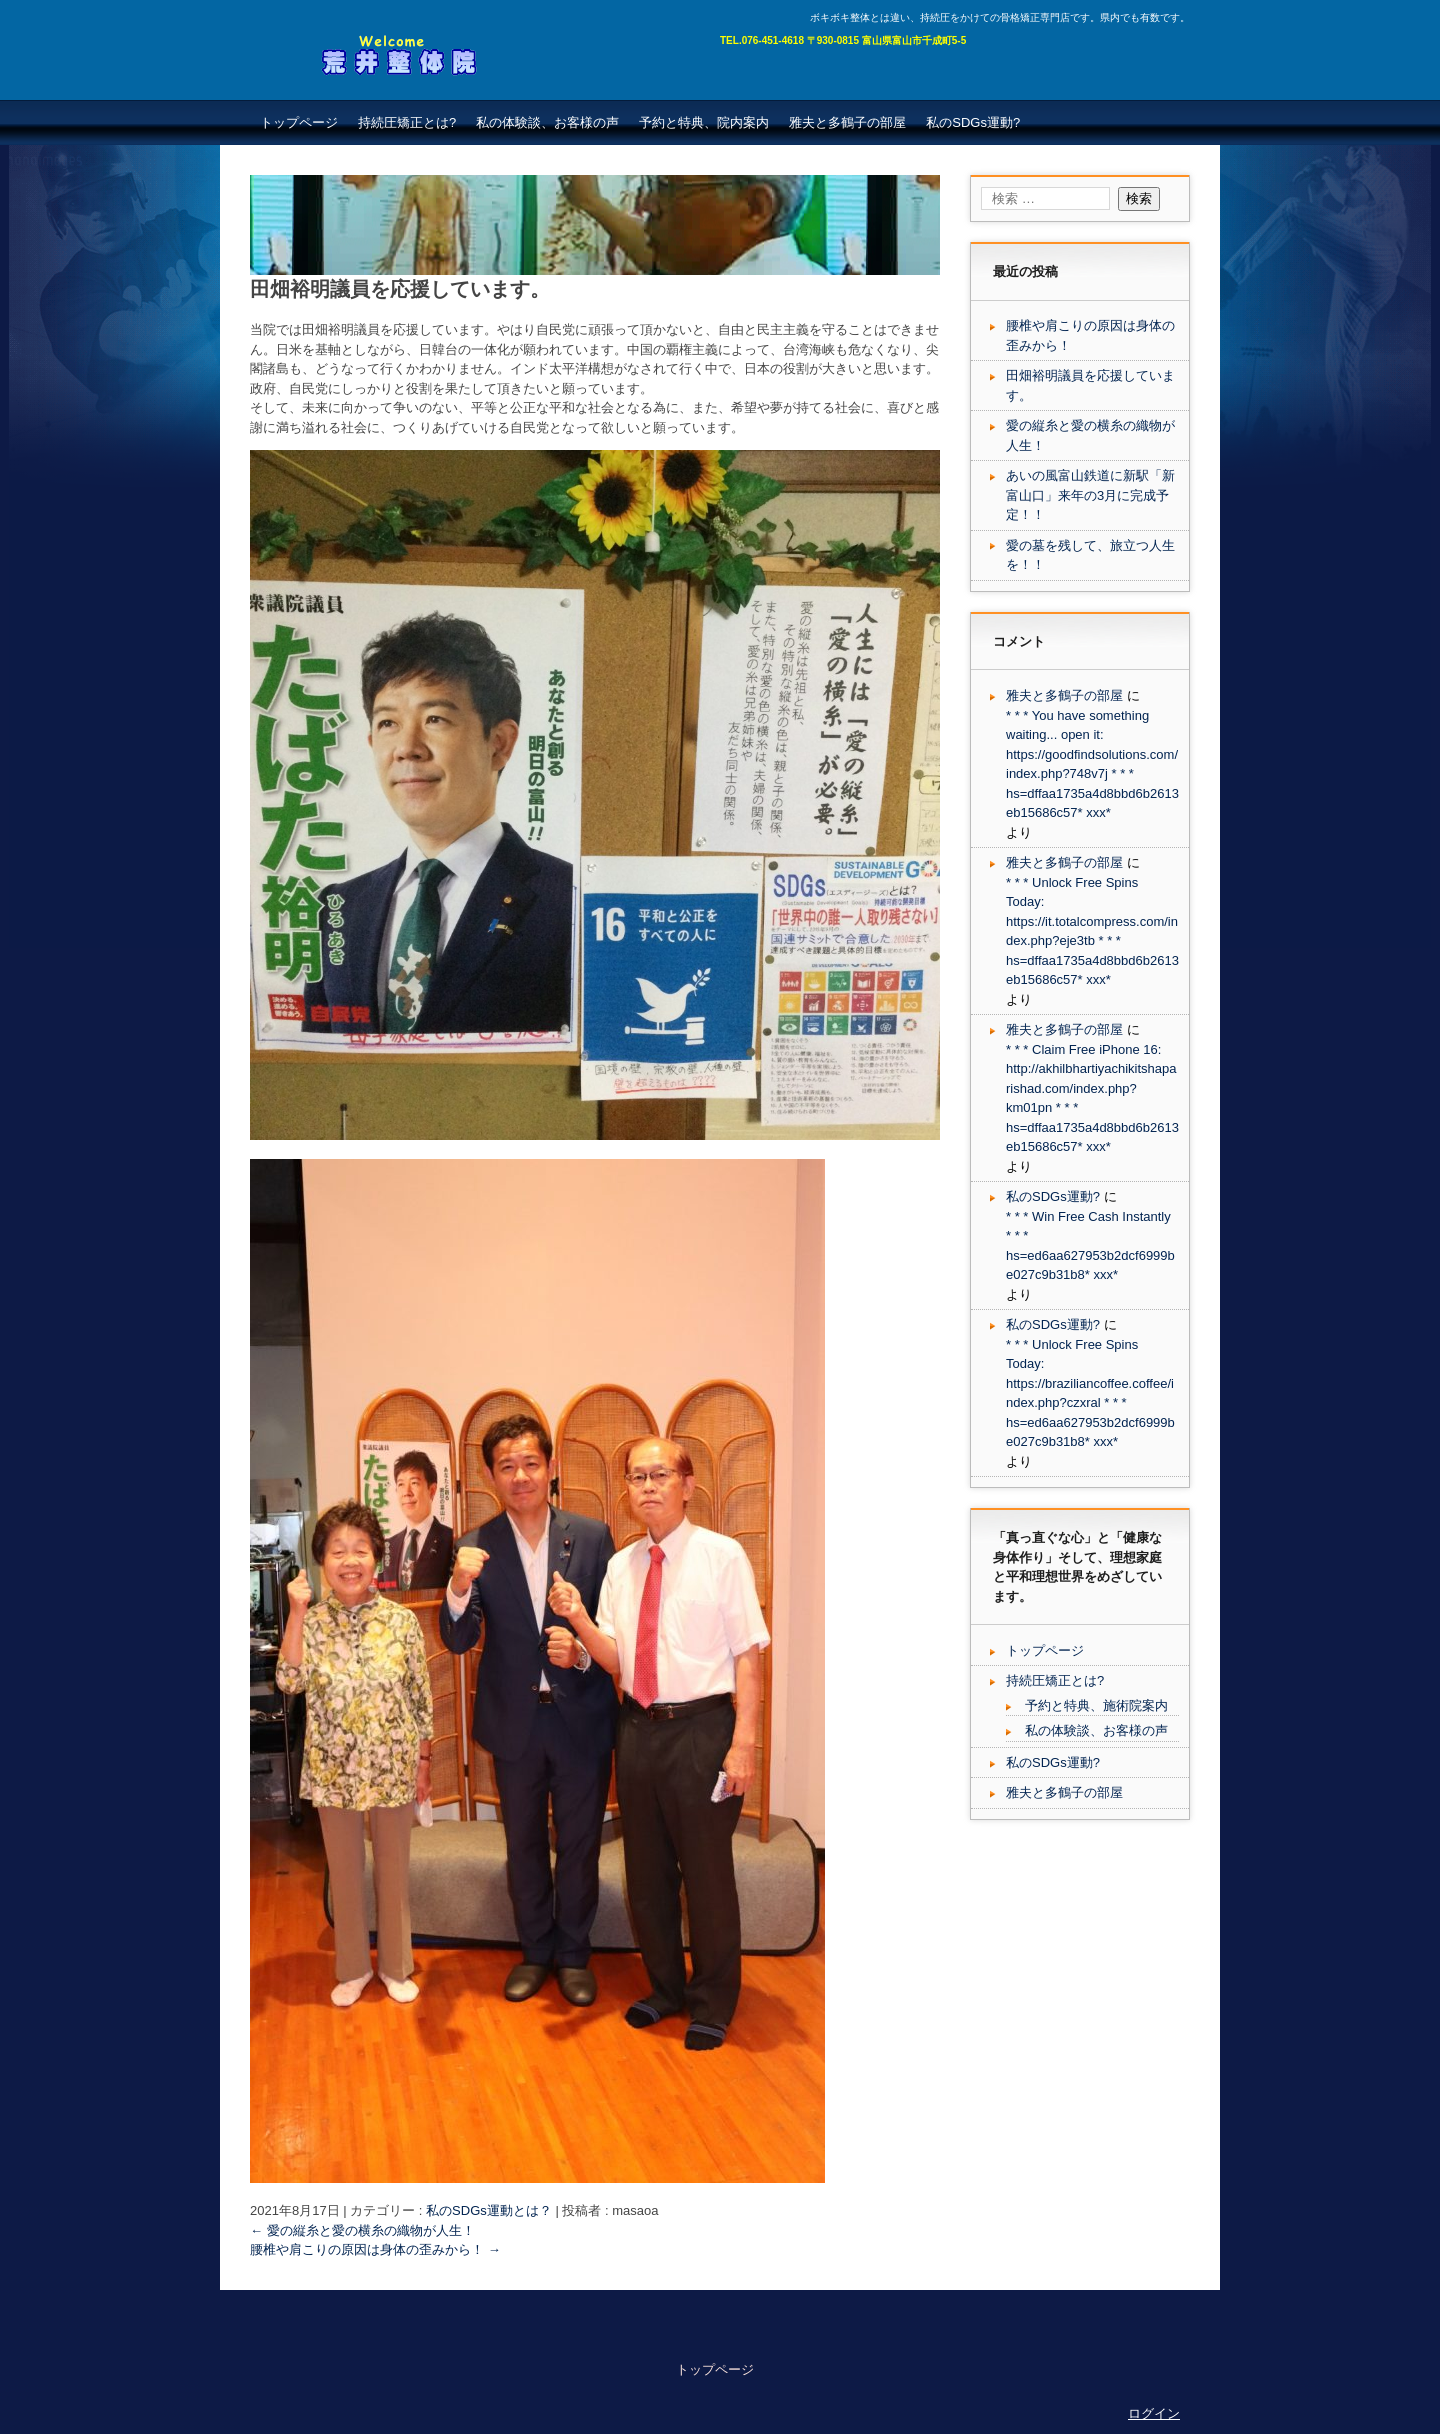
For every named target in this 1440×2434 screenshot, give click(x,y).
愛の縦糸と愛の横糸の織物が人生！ (362, 2230)
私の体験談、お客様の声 (547, 122)
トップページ (299, 122)
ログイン (1154, 2413)
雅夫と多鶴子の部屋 (847, 122)
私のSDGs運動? (973, 122)
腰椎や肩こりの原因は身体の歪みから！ (375, 2249)
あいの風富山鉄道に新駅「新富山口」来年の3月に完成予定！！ (1090, 495)
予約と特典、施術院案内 (1096, 1705)
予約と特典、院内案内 (704, 122)
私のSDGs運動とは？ (489, 2210)
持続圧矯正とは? (407, 122)
